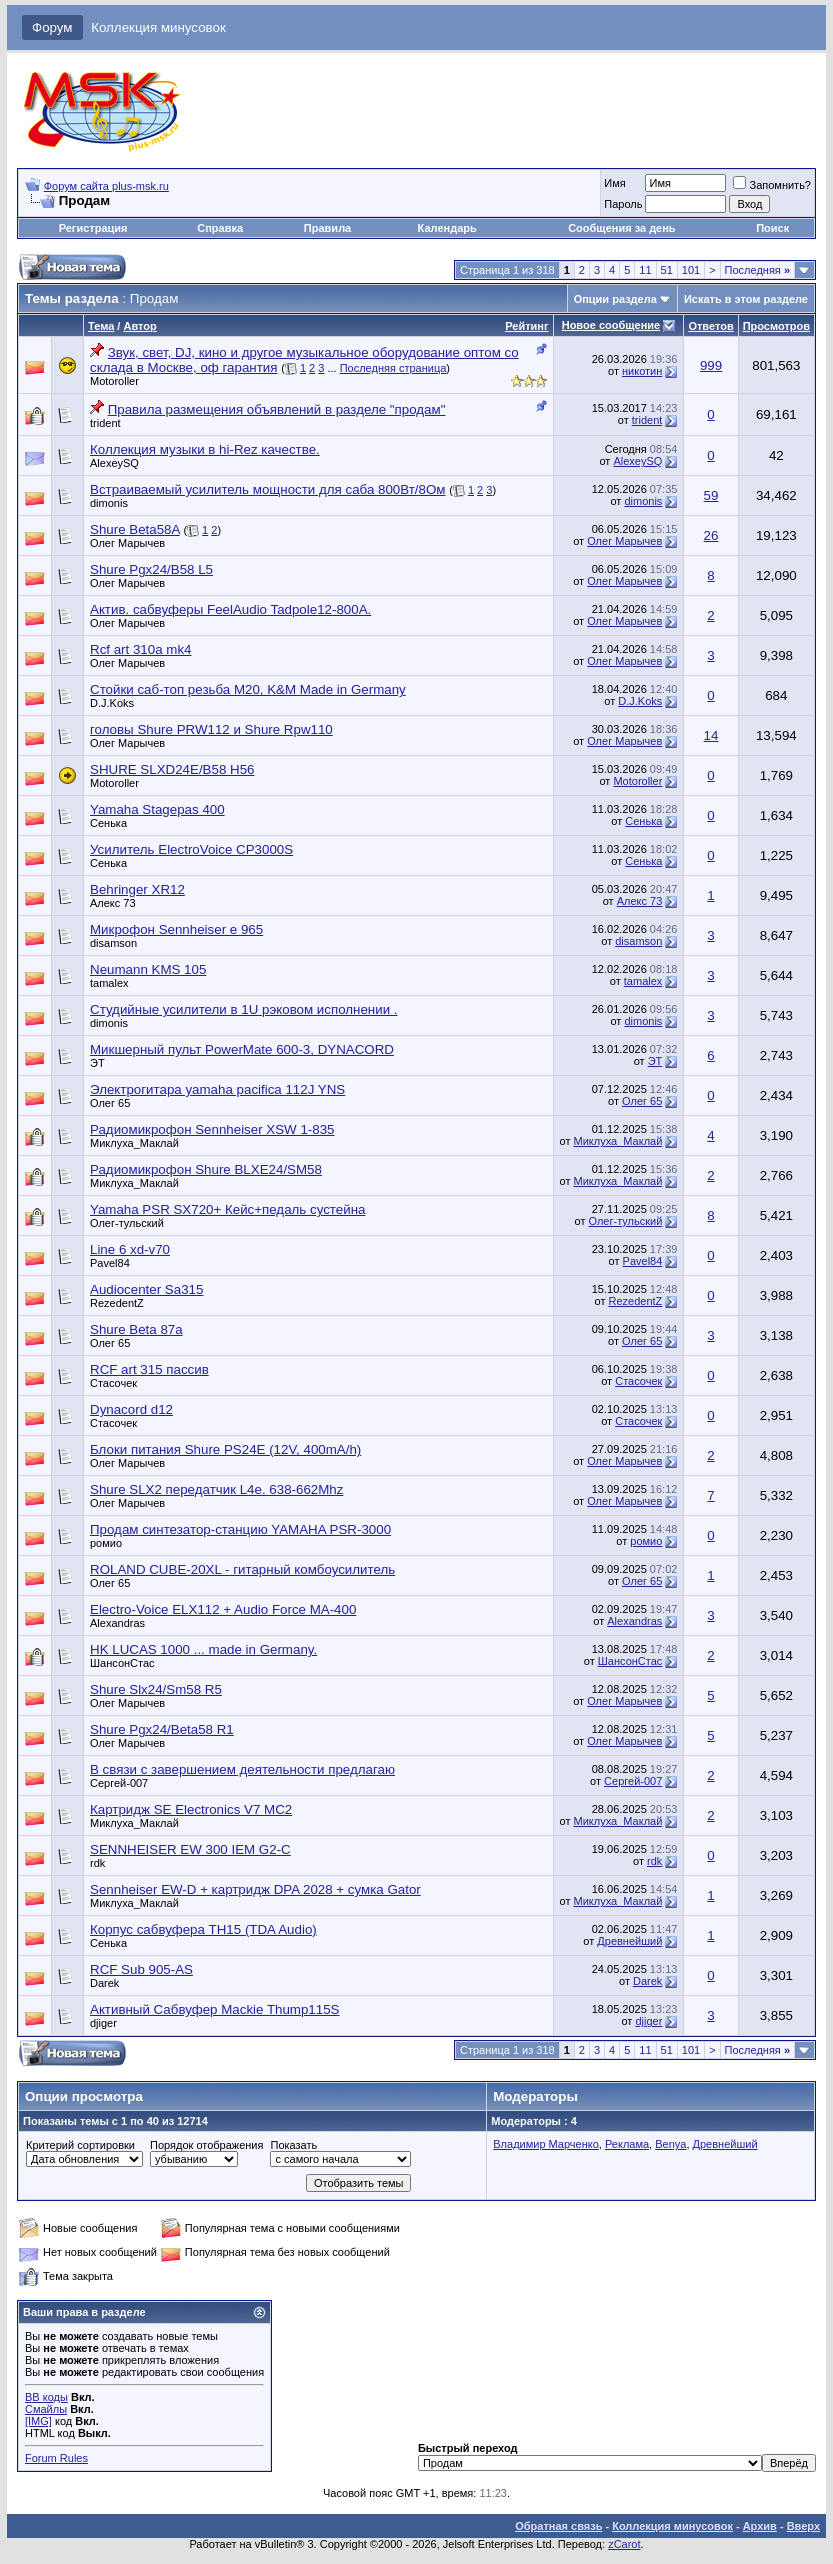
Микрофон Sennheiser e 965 (176, 929)
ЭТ (97, 1063)
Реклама (627, 2144)
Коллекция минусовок (158, 27)
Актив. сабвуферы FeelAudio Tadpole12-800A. (230, 609)
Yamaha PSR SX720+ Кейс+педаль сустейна (227, 1209)
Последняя (757, 270)
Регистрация (93, 228)
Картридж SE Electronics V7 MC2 (191, 1809)
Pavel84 (110, 1263)
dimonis (109, 503)
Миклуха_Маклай (134, 1143)
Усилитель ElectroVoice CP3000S (191, 849)
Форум (52, 27)
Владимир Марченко (546, 2144)
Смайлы (46, 2409)
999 (711, 365)
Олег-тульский (127, 1223)
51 (667, 270)
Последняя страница (393, 368)
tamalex (109, 983)
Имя (614, 183)
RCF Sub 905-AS (141, 1969)
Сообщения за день (621, 228)
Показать (293, 2145)
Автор (139, 326)
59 (711, 495)
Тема (101, 326)
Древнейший (629, 1941)
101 (691, 270)
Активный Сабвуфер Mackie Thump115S (215, 2009)
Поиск (772, 228)
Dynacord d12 (131, 1409)
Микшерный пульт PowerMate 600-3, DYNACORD (242, 1049)
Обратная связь (558, 2526)
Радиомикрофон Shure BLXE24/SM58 (206, 1169)
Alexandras (117, 1623)
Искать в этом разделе (746, 299)
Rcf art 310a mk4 (140, 649)
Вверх (803, 2526)
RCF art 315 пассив (149, 1369)
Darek (104, 1983)
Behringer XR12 (137, 889)
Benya (670, 2144)
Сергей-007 (119, 1783)
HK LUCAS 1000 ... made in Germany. (203, 1649)
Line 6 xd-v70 (130, 1249)
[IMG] (38, 2421)
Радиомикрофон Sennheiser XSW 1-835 (212, 1129)
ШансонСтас (122, 1663)
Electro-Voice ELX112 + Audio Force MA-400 (223, 1609)
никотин (642, 371)
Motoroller (114, 381)
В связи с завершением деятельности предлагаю (242, 1769)
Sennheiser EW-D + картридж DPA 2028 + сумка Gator (255, 1889)
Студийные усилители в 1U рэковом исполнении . (244, 1009)
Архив (760, 2526)
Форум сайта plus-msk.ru (106, 186)
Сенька (108, 823)
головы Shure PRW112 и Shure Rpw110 (211, 729)
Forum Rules (56, 2458)
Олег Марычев (127, 543)
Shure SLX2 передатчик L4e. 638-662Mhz (216, 1489)
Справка (220, 228)
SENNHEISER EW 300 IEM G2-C (190, 1849)
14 (711, 735)
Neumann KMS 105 (148, 969)
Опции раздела (615, 299)
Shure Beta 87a (136, 1329)
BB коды (46, 2397)
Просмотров (776, 326)
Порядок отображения (206, 2145)
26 (711, 535)
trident (105, 423)
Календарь (447, 228)
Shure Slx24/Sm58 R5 (156, 1689)
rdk (97, 1863)
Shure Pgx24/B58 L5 (151, 569)
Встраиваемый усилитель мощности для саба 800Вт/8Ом (267, 489)
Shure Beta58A (135, 529)
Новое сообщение (611, 325)
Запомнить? (772, 185)
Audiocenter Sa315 (146, 1289)
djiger (103, 2023)
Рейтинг (526, 326)
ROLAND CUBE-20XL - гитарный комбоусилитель (242, 1569)
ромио (106, 1543)
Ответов (710, 326)
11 (645, 270)
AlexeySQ (114, 463)
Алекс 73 (113, 903)
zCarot (624, 2544)
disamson (113, 943)
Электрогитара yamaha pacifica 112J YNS (217, 1089)
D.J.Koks (112, 703)
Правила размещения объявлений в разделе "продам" (277, 409)
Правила (327, 228)
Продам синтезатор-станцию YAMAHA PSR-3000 (240, 1529)
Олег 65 (110, 1103)
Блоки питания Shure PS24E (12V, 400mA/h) (225, 1449)
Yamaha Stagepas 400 (157, 809)
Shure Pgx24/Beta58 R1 (162, 1729)
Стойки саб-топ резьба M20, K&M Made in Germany (248, 689)
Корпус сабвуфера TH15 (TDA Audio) (203, 1929)
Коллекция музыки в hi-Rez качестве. (205, 449)
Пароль (623, 204)
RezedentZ (117, 1303)
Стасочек (113, 1383)
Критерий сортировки (80, 2145)
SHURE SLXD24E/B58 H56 (172, 769)
